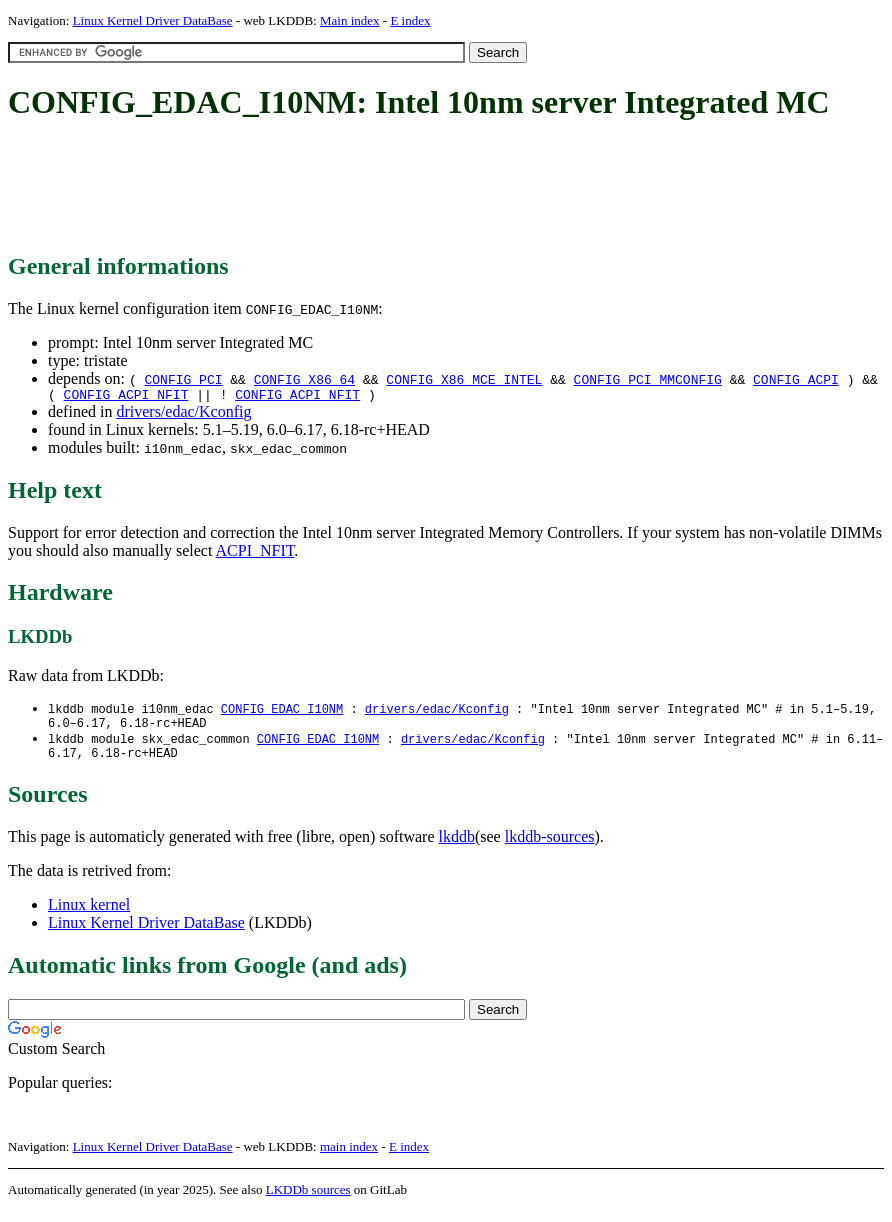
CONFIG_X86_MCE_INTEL (464, 379)
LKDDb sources (308, 1200)
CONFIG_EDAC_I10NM (282, 712)
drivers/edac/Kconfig (183, 414)
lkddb (457, 847)
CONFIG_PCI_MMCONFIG (648, 379)
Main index (350, 20)
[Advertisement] (372, 188)
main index (349, 1157)
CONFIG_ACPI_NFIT (126, 397)
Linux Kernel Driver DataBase (153, 20)
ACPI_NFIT (255, 553)
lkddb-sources (550, 847)
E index (410, 20)
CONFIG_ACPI (796, 379)
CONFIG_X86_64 (304, 379)
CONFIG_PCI (183, 379)
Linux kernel (89, 915)
